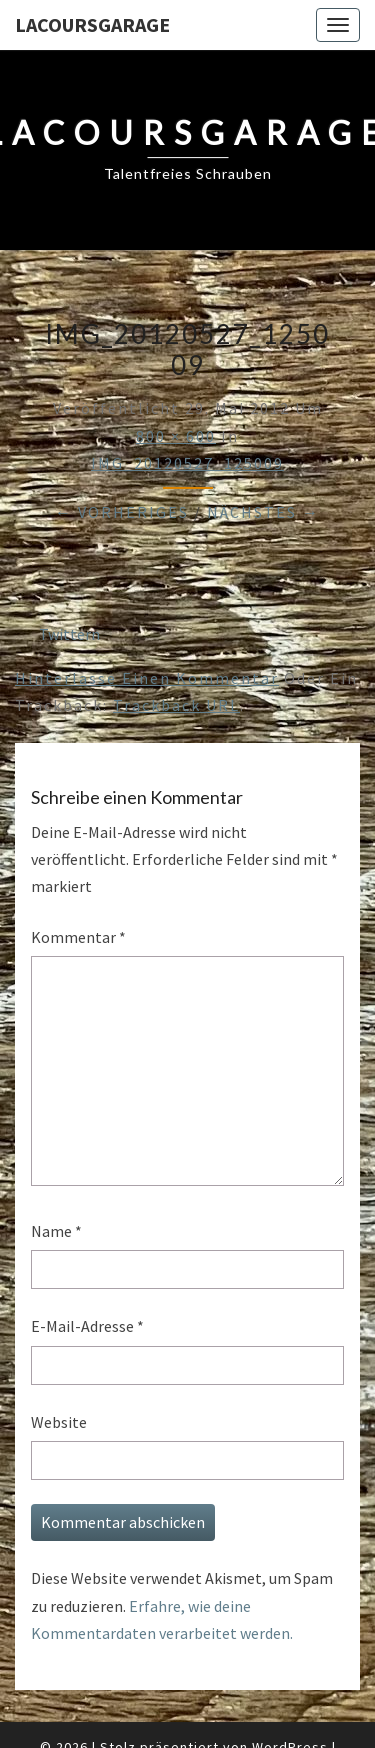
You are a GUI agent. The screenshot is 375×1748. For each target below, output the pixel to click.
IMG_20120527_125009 (187, 463)
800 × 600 (176, 436)
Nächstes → (263, 512)
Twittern (69, 634)
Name (56, 1231)
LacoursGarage (92, 24)
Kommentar (78, 937)
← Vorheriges (122, 512)
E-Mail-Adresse (87, 1326)
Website (59, 1422)
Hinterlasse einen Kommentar (147, 678)
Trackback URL (176, 705)
